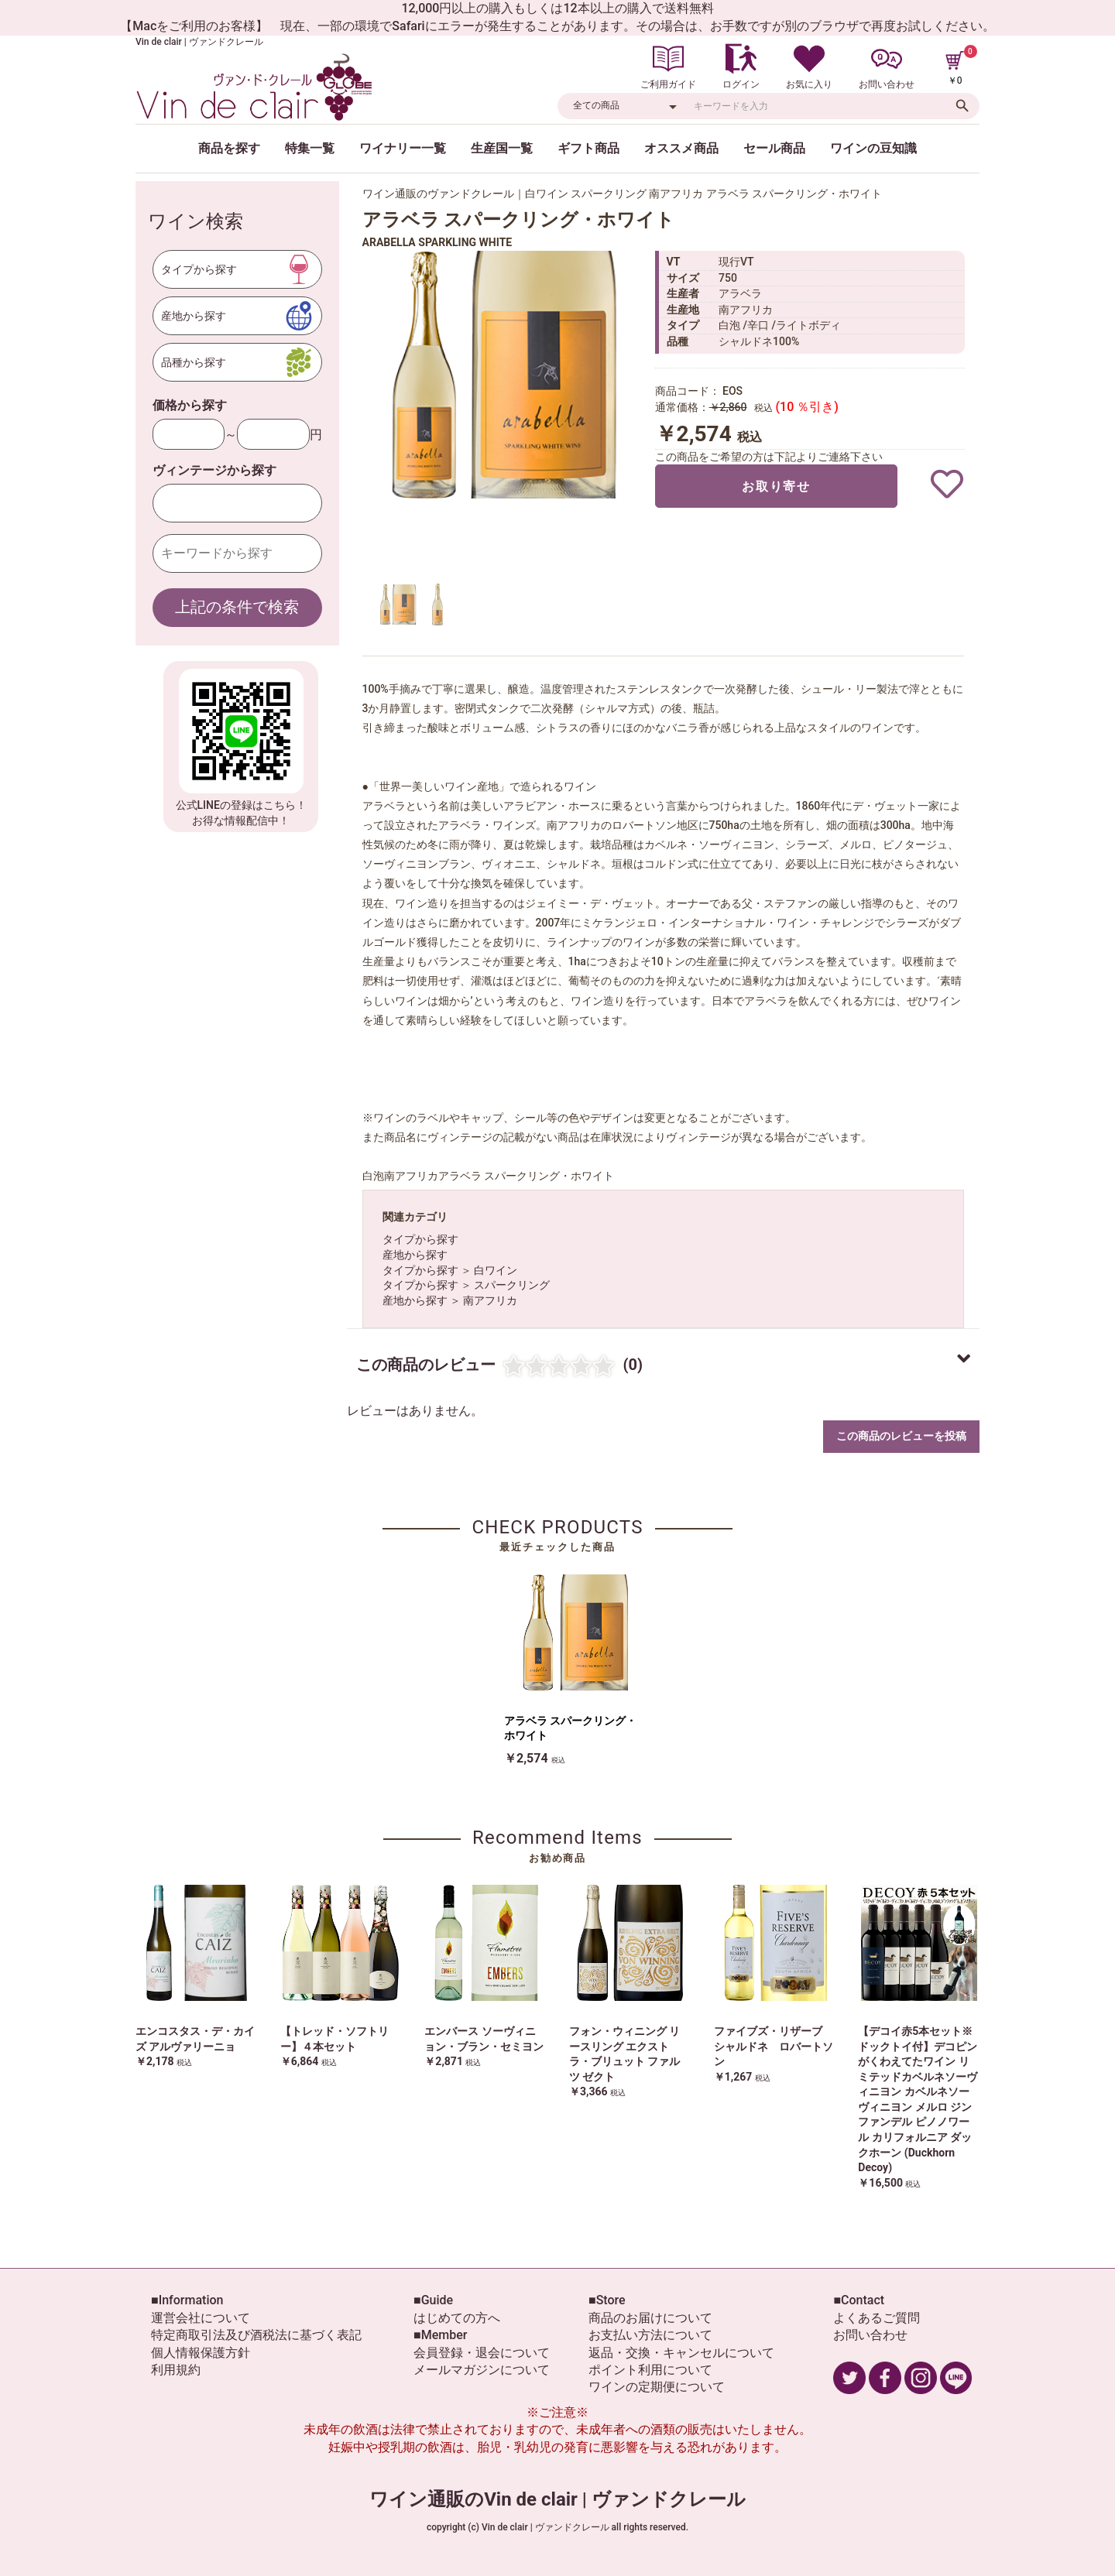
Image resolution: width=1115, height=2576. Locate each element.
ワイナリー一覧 (402, 148)
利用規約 (176, 2369)
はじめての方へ (456, 2318)
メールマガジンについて (481, 2369)
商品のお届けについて (650, 2318)
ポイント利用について (650, 2369)
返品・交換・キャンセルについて (681, 2352)
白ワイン (495, 1270)
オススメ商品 (681, 148)
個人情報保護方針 (200, 2352)
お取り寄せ (776, 486)
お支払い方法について (650, 2335)
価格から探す (190, 405)
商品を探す (229, 148)
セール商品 (774, 148)
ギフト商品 (588, 148)
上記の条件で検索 (237, 606)
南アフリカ (490, 1300)
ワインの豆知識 (873, 148)
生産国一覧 (502, 148)
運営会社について (200, 2318)
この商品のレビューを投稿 (901, 1436)
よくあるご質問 (876, 2318)
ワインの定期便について (656, 2386)
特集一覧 (309, 148)
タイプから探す (420, 1239)
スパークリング (512, 1285)
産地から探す (415, 1255)
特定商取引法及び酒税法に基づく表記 (256, 2335)
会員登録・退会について (481, 2352)
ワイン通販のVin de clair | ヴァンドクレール (557, 2499)
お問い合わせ (870, 2335)
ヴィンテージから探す (214, 470)
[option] (502, 374)
